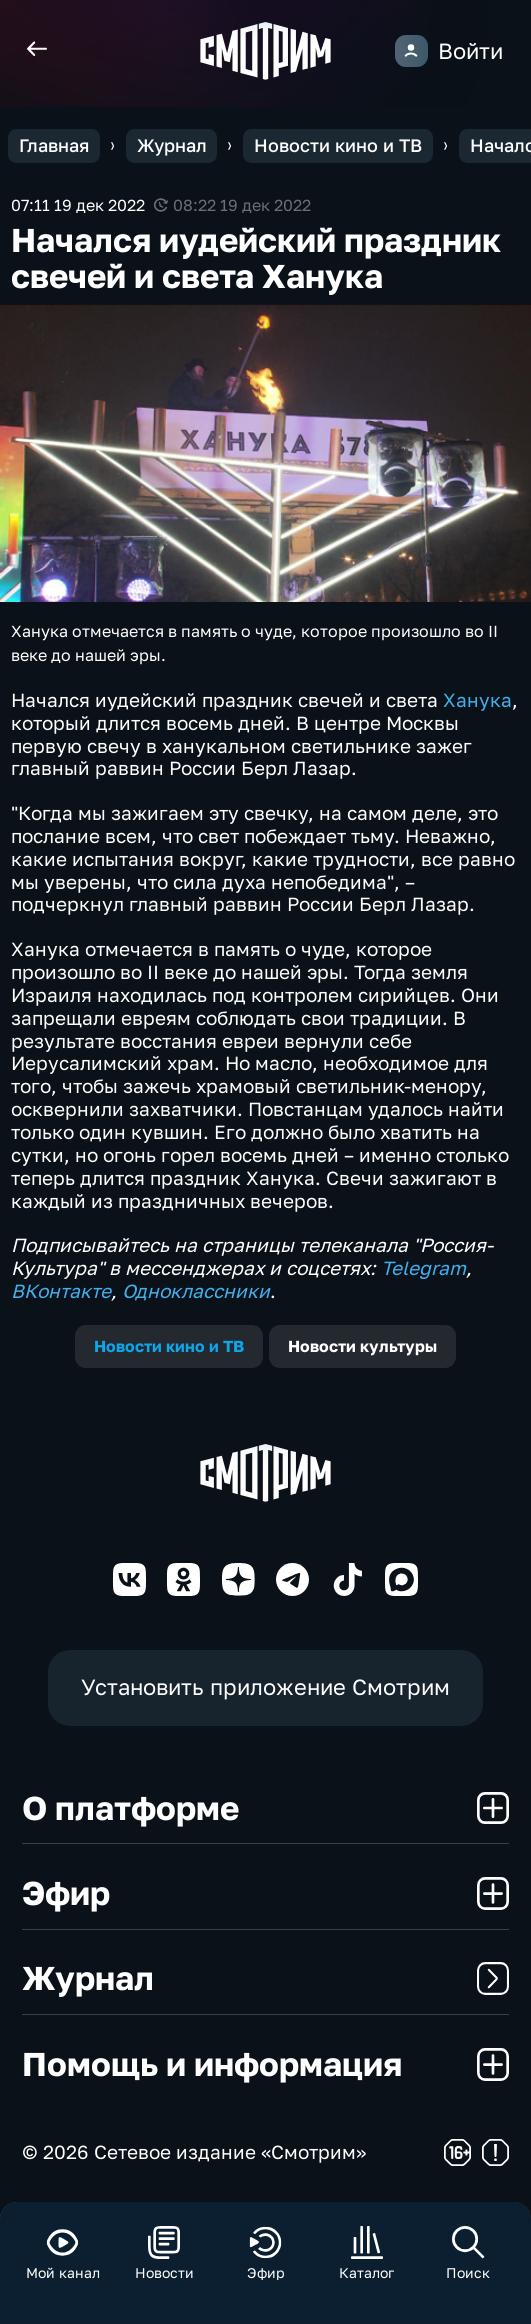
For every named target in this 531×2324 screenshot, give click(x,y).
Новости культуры (362, 1346)
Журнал (265, 1977)
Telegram (423, 1267)
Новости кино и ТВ (169, 1346)
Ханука (477, 699)
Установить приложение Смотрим (265, 1687)
